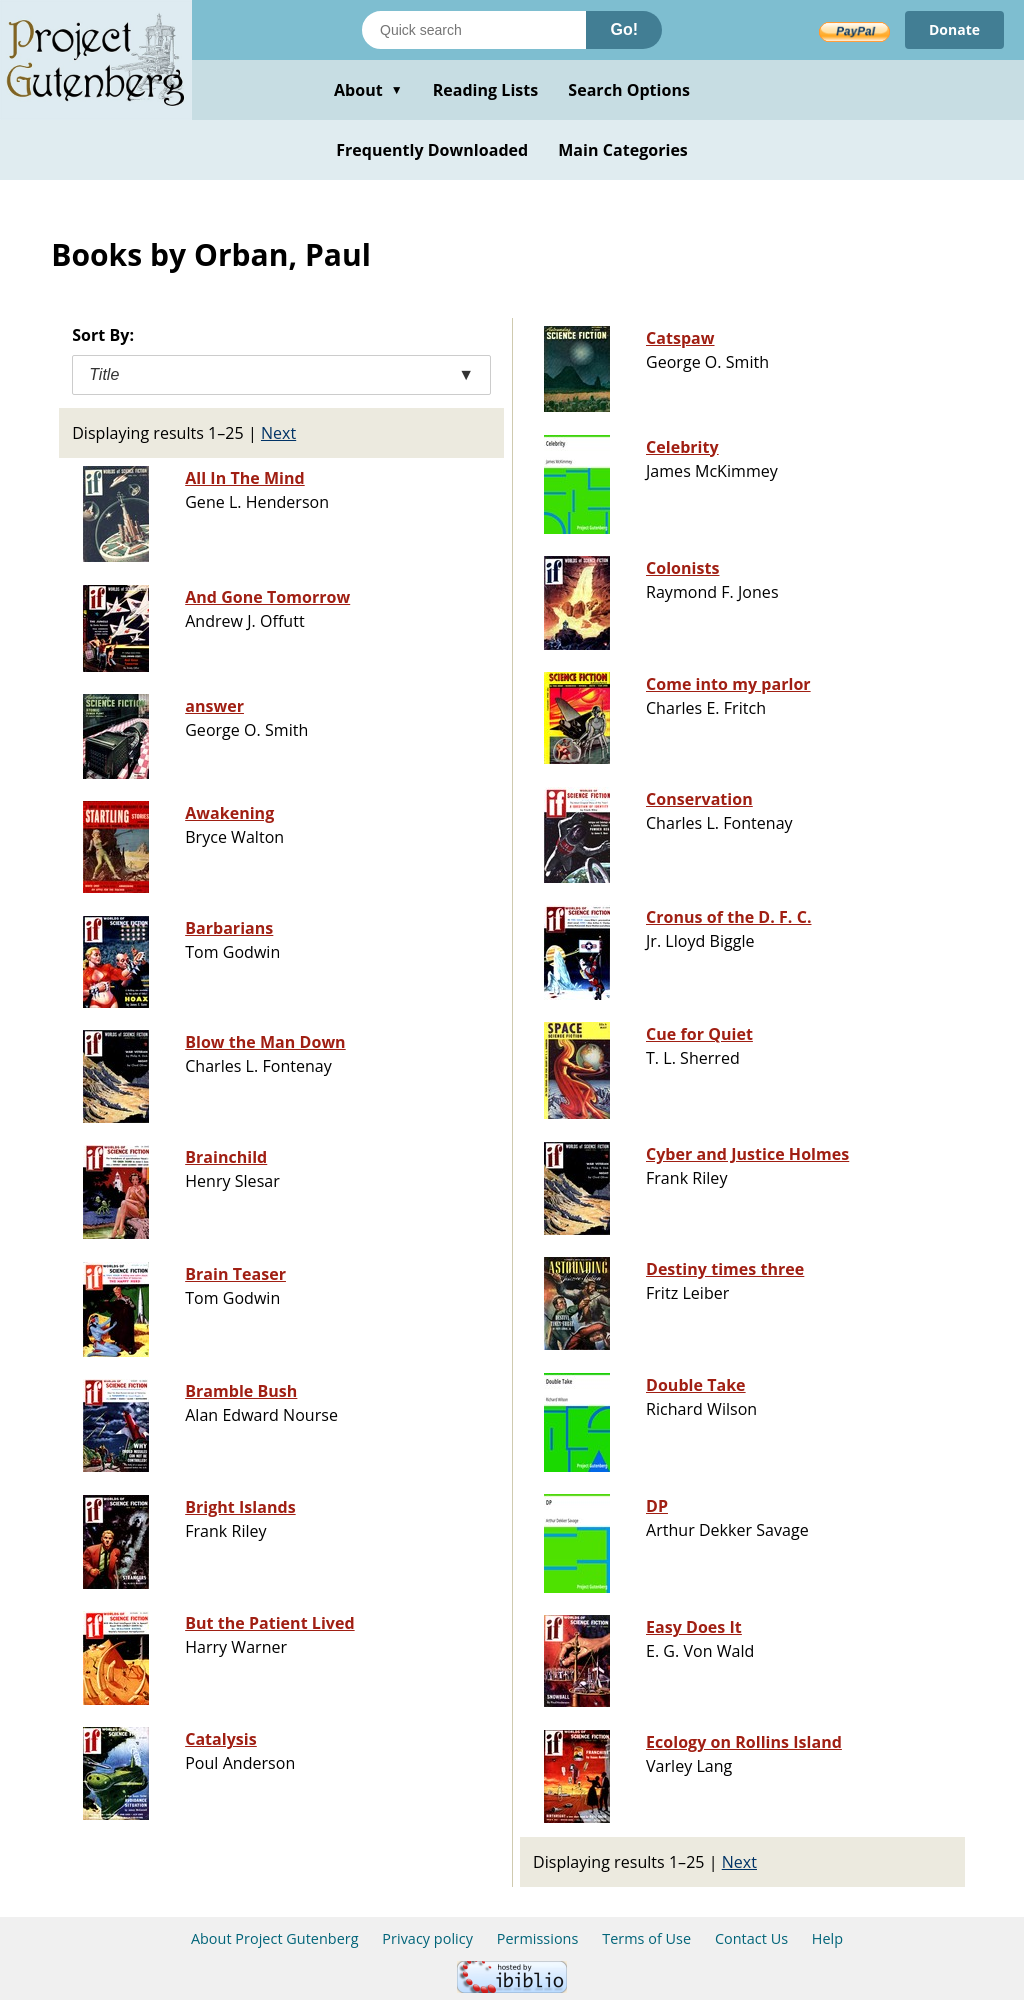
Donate (954, 29)
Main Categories (623, 150)
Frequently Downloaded (432, 150)
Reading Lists (486, 90)
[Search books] (474, 30)
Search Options (629, 90)
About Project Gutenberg (275, 1938)
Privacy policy (427, 1938)
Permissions (538, 1938)
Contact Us (751, 1938)
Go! (624, 29)
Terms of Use (646, 1938)
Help (827, 1938)
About (368, 90)
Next (278, 433)
